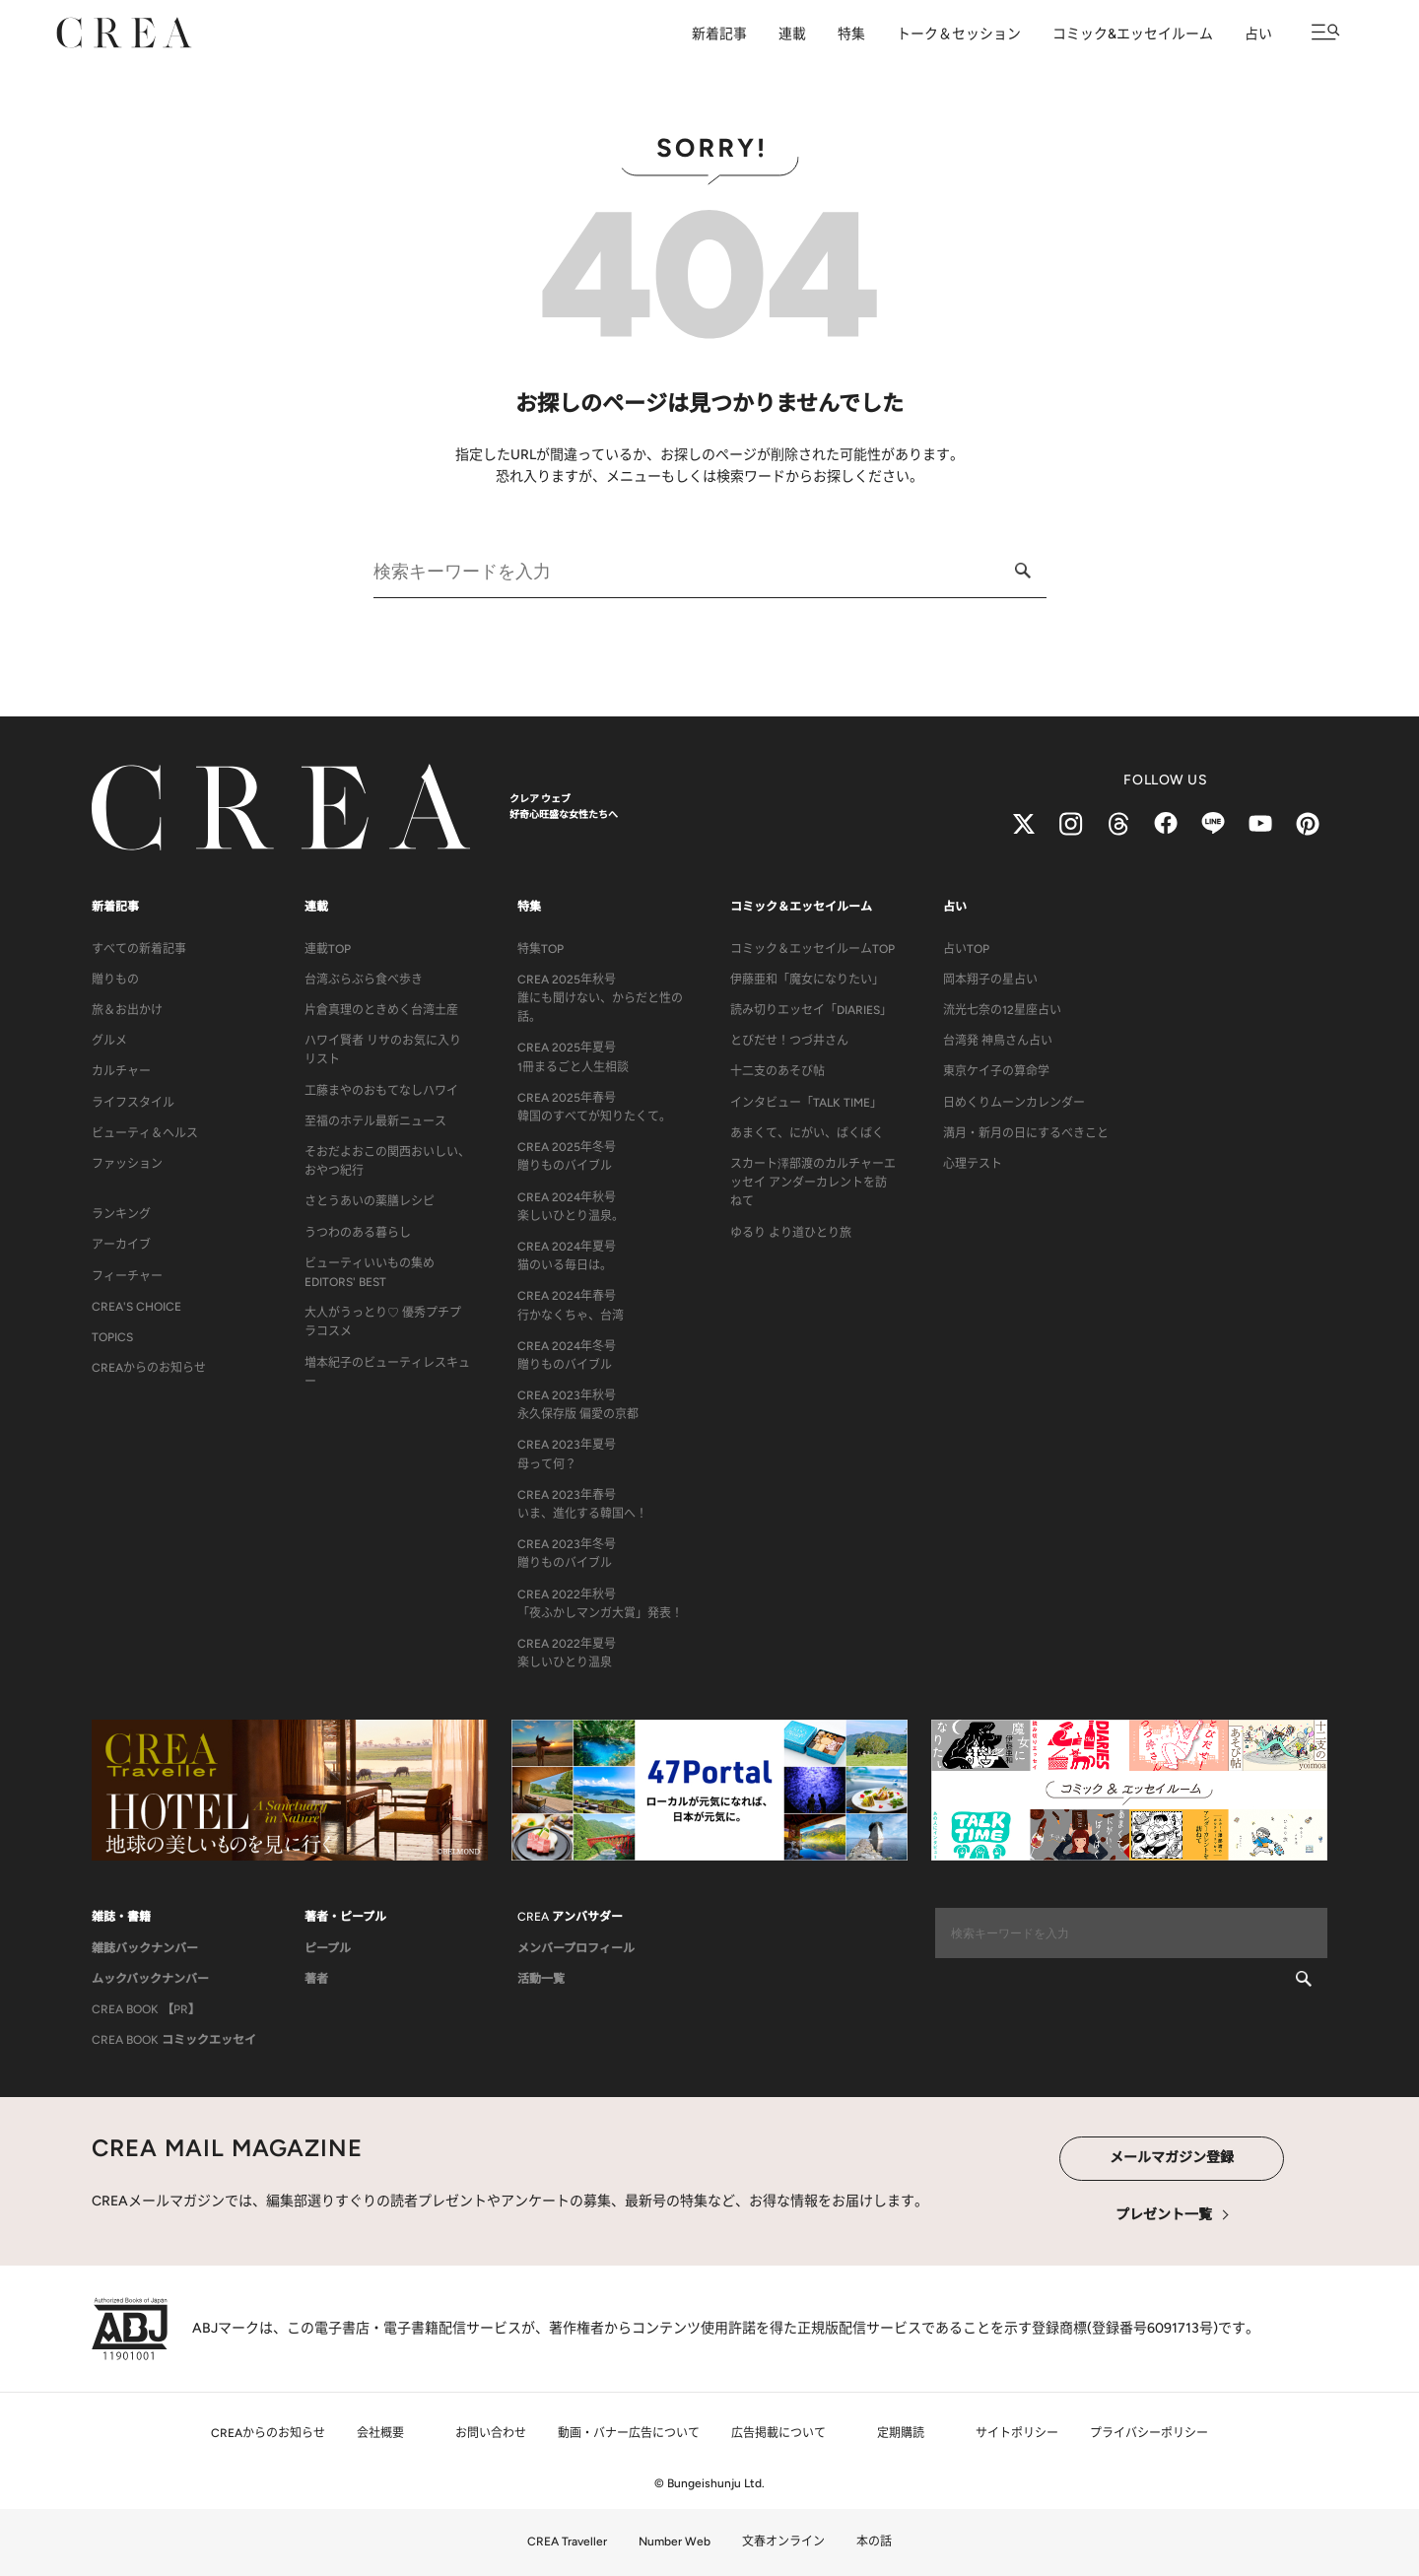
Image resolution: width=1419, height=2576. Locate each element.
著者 (316, 1979)
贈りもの (115, 979)
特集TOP (540, 949)
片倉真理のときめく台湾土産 (381, 1010)
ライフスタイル (133, 1103)
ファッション (127, 1164)
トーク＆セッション (959, 34)
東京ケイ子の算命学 (996, 1071)
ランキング (121, 1214)
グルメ (109, 1041)
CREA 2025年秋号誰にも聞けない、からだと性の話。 (600, 998)
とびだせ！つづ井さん (789, 1041)
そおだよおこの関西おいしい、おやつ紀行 (387, 1161)
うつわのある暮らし (357, 1233)
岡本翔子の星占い (990, 979)
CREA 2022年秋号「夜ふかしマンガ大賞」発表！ (600, 1604)
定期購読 (900, 2433)
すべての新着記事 (139, 949)
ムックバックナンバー (150, 1979)
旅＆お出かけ (127, 1010)
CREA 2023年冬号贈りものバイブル (566, 1553)
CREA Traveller (567, 2541)
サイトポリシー (1017, 2433)
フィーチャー (127, 1276)
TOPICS (112, 1337)
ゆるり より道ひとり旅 (790, 1233)
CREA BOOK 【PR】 (146, 2009)
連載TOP (327, 949)
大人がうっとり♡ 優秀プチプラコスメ (382, 1322)
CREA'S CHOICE (136, 1307)
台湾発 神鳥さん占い (997, 1041)
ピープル (327, 1948)
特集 (851, 34)
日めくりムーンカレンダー (1014, 1103)
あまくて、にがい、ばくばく (807, 1133)
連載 (792, 34)
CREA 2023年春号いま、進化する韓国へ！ (582, 1504)
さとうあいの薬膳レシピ (369, 1201)
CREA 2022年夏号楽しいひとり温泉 (566, 1653)
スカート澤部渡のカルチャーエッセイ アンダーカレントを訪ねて (813, 1182)
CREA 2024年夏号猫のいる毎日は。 (566, 1256)
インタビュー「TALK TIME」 (806, 1103)
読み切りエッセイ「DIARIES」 (811, 1010)
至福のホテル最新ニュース (375, 1121)
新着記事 (719, 34)
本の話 (874, 2541)
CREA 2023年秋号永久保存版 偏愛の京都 (578, 1405)
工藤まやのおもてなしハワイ (381, 1091)
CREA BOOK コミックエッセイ (174, 2040)
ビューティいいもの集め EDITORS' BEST (369, 1272)
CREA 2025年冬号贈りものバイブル (566, 1156)
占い (1258, 34)
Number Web (674, 2541)
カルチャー (121, 1071)
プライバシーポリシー (1149, 2433)
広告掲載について (778, 2433)
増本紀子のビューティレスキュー (387, 1372)
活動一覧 (541, 1979)
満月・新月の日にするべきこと (1026, 1133)
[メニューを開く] (1326, 32)
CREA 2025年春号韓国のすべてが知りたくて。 (594, 1107)
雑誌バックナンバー (145, 1948)
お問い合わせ (490, 2433)
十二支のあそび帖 (777, 1071)
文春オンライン (783, 2541)
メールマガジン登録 (1172, 2157)
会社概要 (380, 2433)
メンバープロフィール (576, 1948)
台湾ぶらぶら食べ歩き (363, 979)
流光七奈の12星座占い (1002, 1010)
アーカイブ (121, 1245)
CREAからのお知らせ (149, 1368)
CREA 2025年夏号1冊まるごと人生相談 (573, 1057)
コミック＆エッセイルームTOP (812, 949)
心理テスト (972, 1164)
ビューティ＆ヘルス (145, 1133)
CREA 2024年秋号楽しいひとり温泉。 (570, 1206)
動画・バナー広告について (629, 2433)
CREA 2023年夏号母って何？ (566, 1454)
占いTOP (966, 949)
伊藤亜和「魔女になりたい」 (807, 979)
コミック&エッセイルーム (1132, 34)
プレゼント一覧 (1163, 2214)
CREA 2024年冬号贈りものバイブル (566, 1355)
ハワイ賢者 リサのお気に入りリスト (382, 1050)
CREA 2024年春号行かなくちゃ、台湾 (570, 1305)
